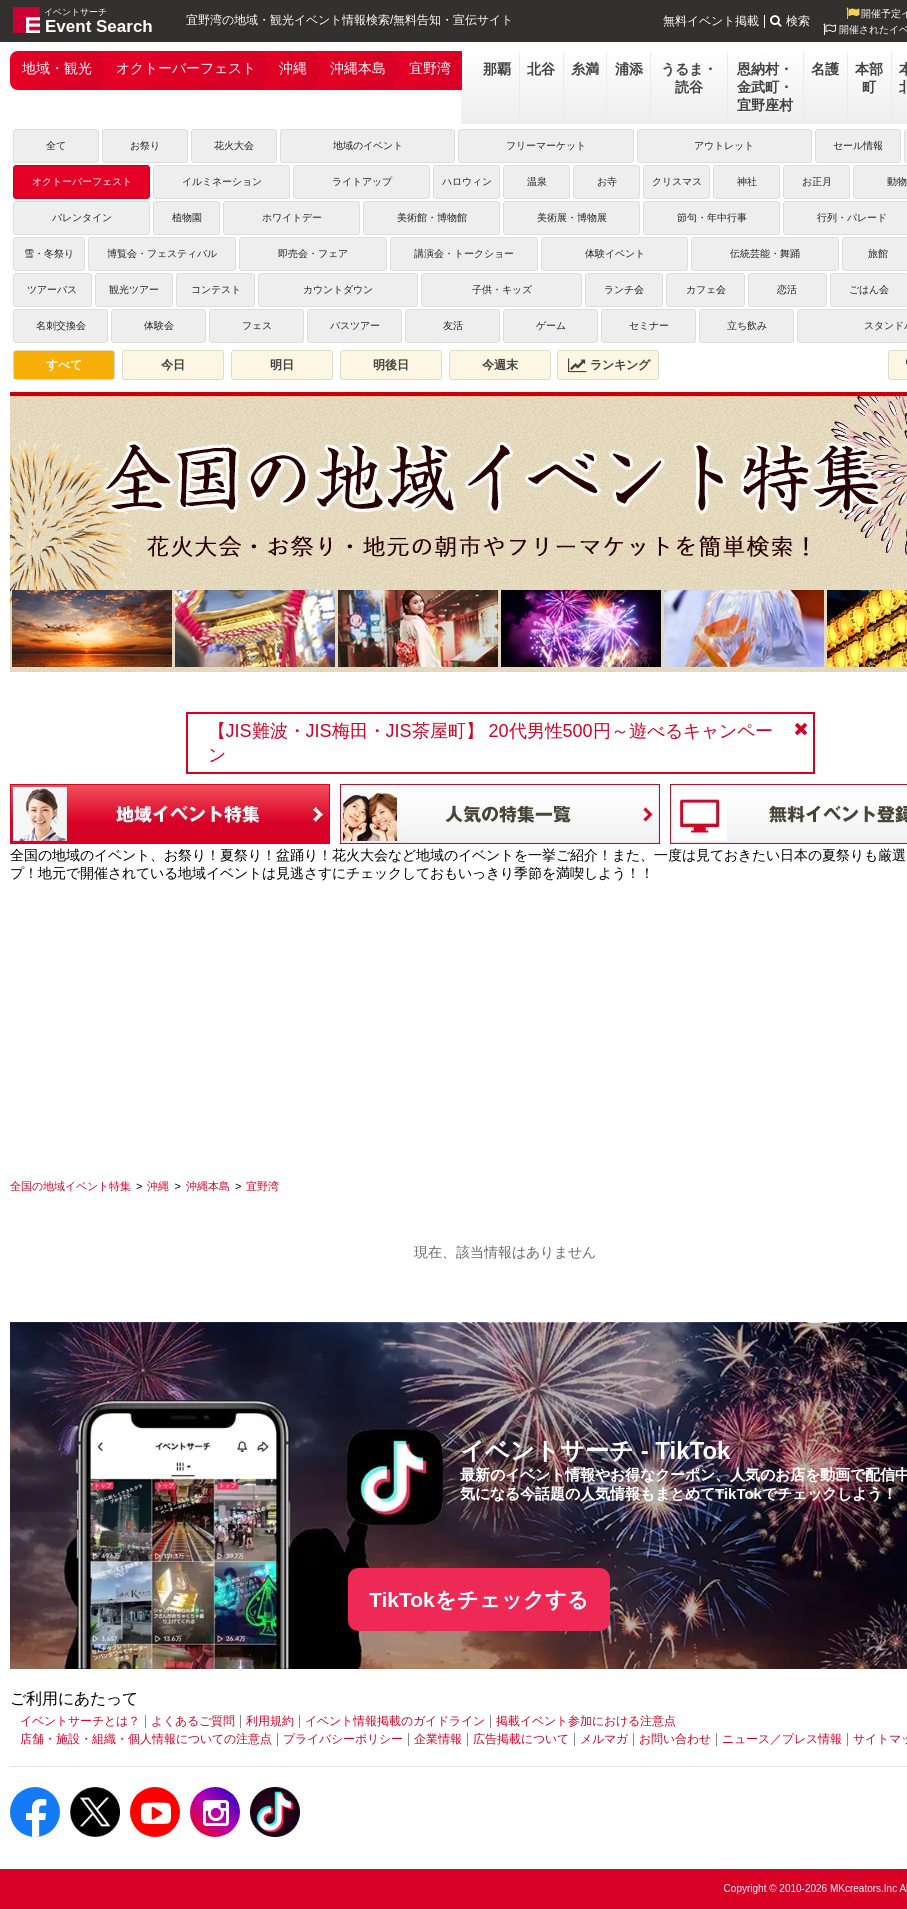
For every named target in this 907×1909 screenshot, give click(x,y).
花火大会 (234, 145)
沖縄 (293, 68)
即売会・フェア (313, 253)
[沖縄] (158, 1186)
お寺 (607, 181)
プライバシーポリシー (343, 1739)
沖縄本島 (358, 68)
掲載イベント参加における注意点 (586, 1721)
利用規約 (270, 1721)
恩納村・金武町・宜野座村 (765, 87)
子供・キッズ (502, 289)
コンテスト (216, 289)
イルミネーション (222, 181)
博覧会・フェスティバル (162, 253)
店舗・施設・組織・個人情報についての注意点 (146, 1739)
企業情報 (438, 1739)
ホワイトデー (292, 217)
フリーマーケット (546, 145)
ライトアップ (362, 181)
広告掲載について (521, 1739)
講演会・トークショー (464, 253)
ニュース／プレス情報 (782, 1739)
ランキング (609, 365)
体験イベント (615, 253)
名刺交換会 (61, 325)
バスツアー (355, 325)
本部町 (869, 78)
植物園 (187, 217)
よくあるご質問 (193, 1721)
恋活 (787, 289)
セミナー (649, 325)
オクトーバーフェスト (186, 68)
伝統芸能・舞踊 (765, 253)
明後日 (391, 365)
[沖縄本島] (208, 1186)
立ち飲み (747, 325)
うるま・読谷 (689, 78)
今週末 (500, 365)
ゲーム (551, 325)
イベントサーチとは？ (80, 1721)
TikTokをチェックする (479, 1599)
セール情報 (858, 145)
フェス (257, 325)
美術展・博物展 (572, 217)
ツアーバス (52, 289)
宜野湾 (430, 68)
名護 (825, 69)
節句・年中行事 (712, 217)
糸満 (585, 69)
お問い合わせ (675, 1739)
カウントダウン (338, 289)
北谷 (541, 69)
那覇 (497, 69)
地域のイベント (368, 145)
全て (56, 145)
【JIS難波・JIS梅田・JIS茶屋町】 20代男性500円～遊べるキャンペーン (490, 743)
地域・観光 (57, 68)
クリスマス (677, 181)
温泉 (537, 181)
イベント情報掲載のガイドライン (395, 1721)
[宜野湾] (262, 1186)
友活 (453, 325)
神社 (747, 181)
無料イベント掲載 (711, 21)
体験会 (159, 325)
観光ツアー (134, 289)
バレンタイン (82, 217)
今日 (173, 365)
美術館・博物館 (432, 217)
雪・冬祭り (49, 253)
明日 (282, 365)
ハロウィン (467, 181)
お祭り (145, 145)
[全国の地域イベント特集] (70, 1186)
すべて (64, 365)
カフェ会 (706, 289)
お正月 (817, 181)
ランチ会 (624, 289)
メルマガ (604, 1739)
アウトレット (724, 145)
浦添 (629, 69)
